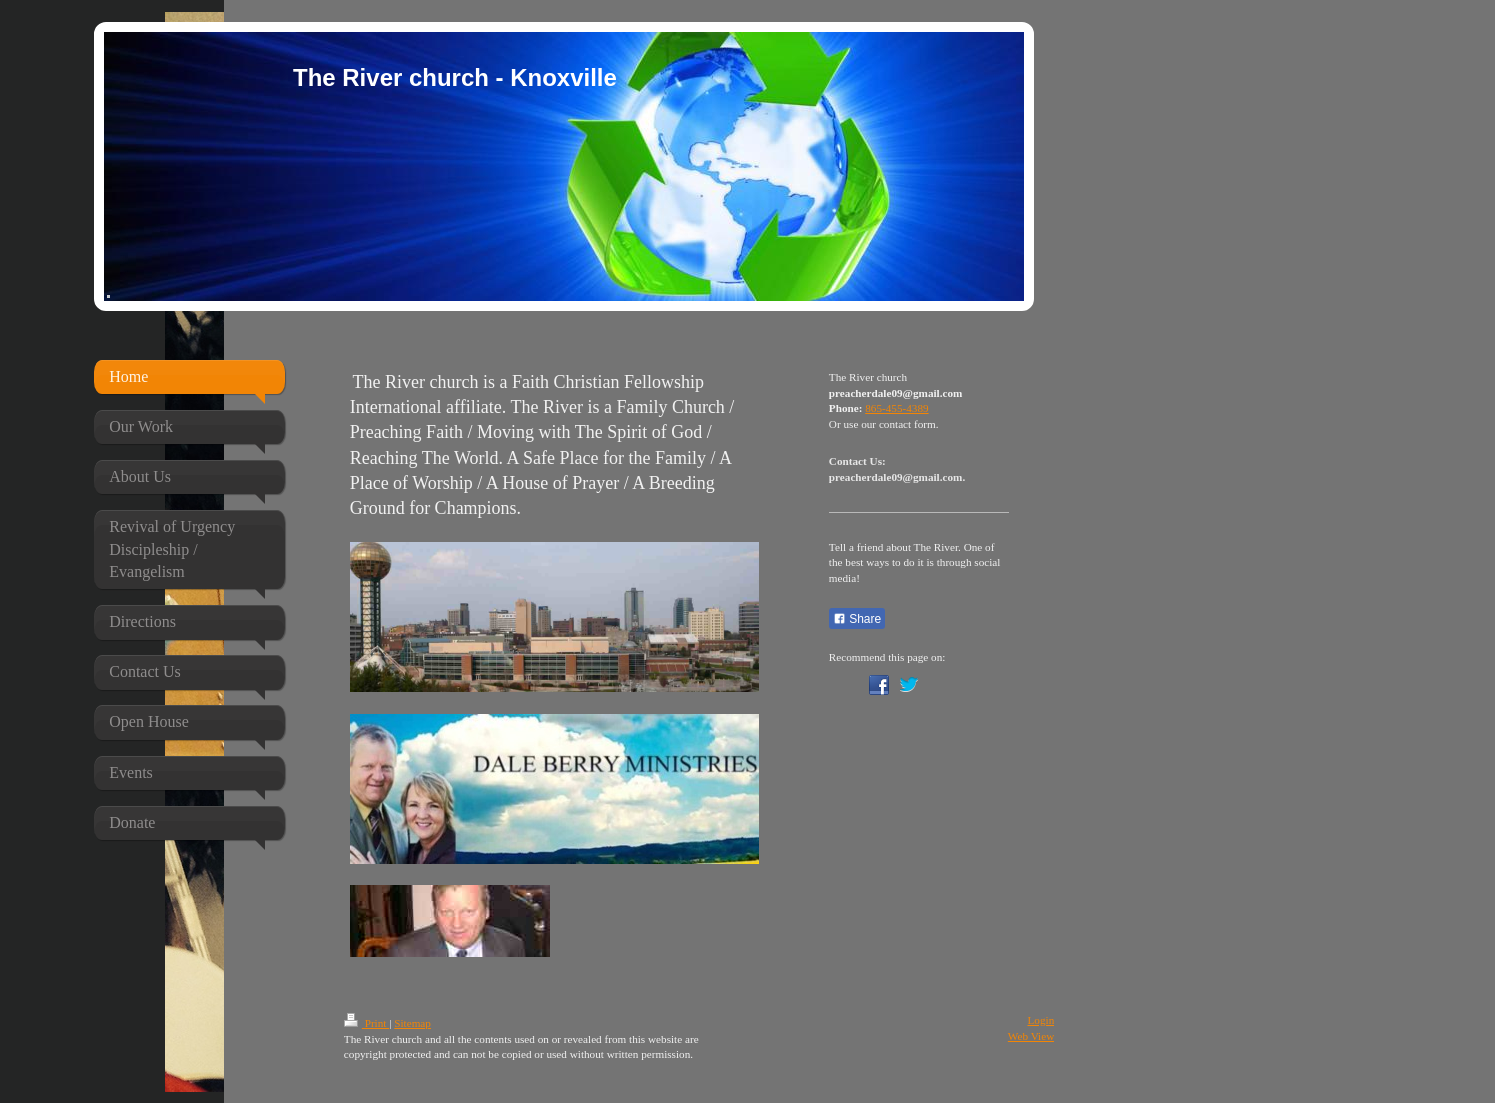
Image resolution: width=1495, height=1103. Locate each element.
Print (366, 1023)
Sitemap (412, 1023)
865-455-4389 (896, 408)
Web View (1031, 1036)
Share (857, 619)
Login (1041, 1020)
